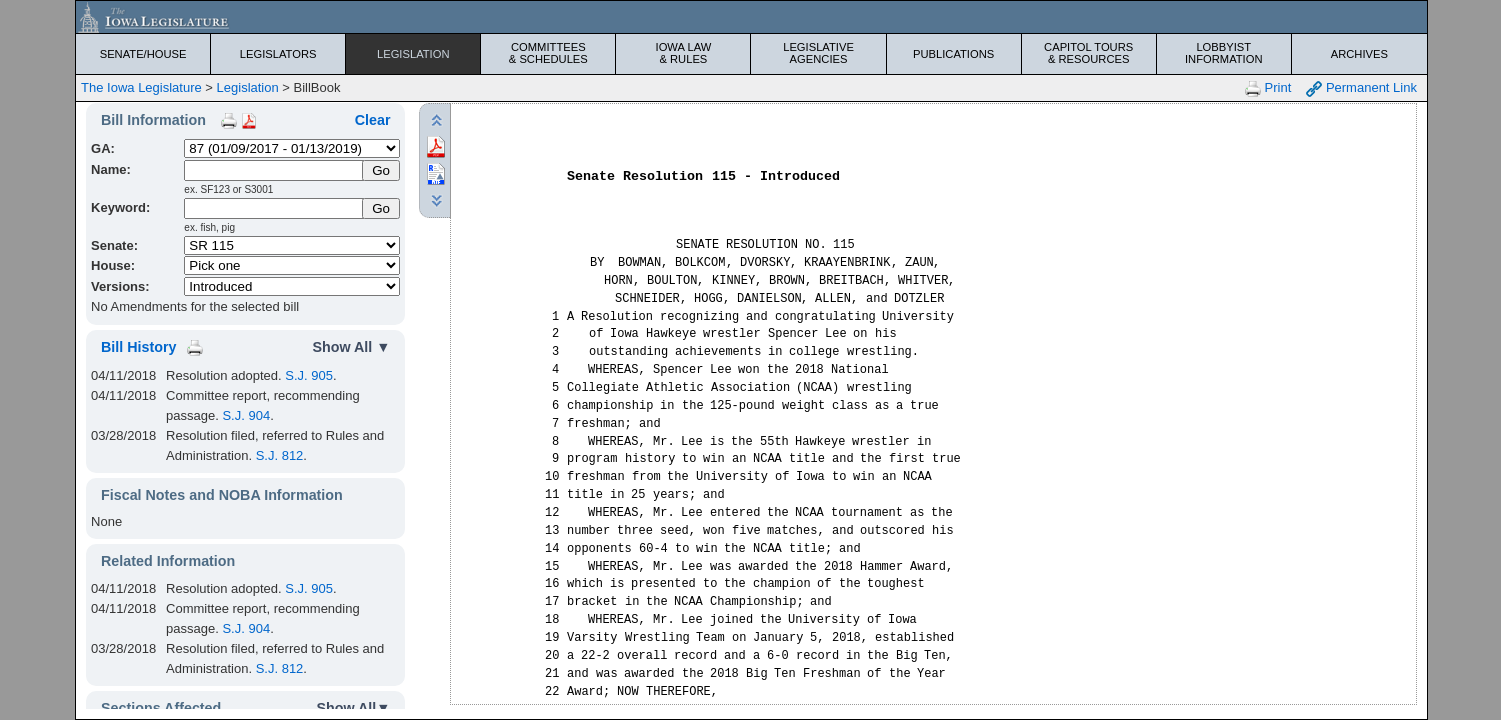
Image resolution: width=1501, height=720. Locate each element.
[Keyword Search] (274, 208)
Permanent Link (1361, 88)
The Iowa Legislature (141, 87)
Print (1268, 88)
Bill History (138, 347)
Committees (548, 53)
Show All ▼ (351, 347)
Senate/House (143, 54)
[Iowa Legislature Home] (751, 17)
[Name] (274, 170)
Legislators (278, 54)
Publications (953, 54)
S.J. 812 (280, 455)
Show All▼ (353, 708)
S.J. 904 (246, 415)
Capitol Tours (1089, 53)
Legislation (413, 54)
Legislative (818, 53)
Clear (373, 120)
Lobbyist (1224, 53)
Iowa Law (683, 53)
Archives (1359, 54)
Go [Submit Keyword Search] (381, 208)
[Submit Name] (381, 170)
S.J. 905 (309, 375)
